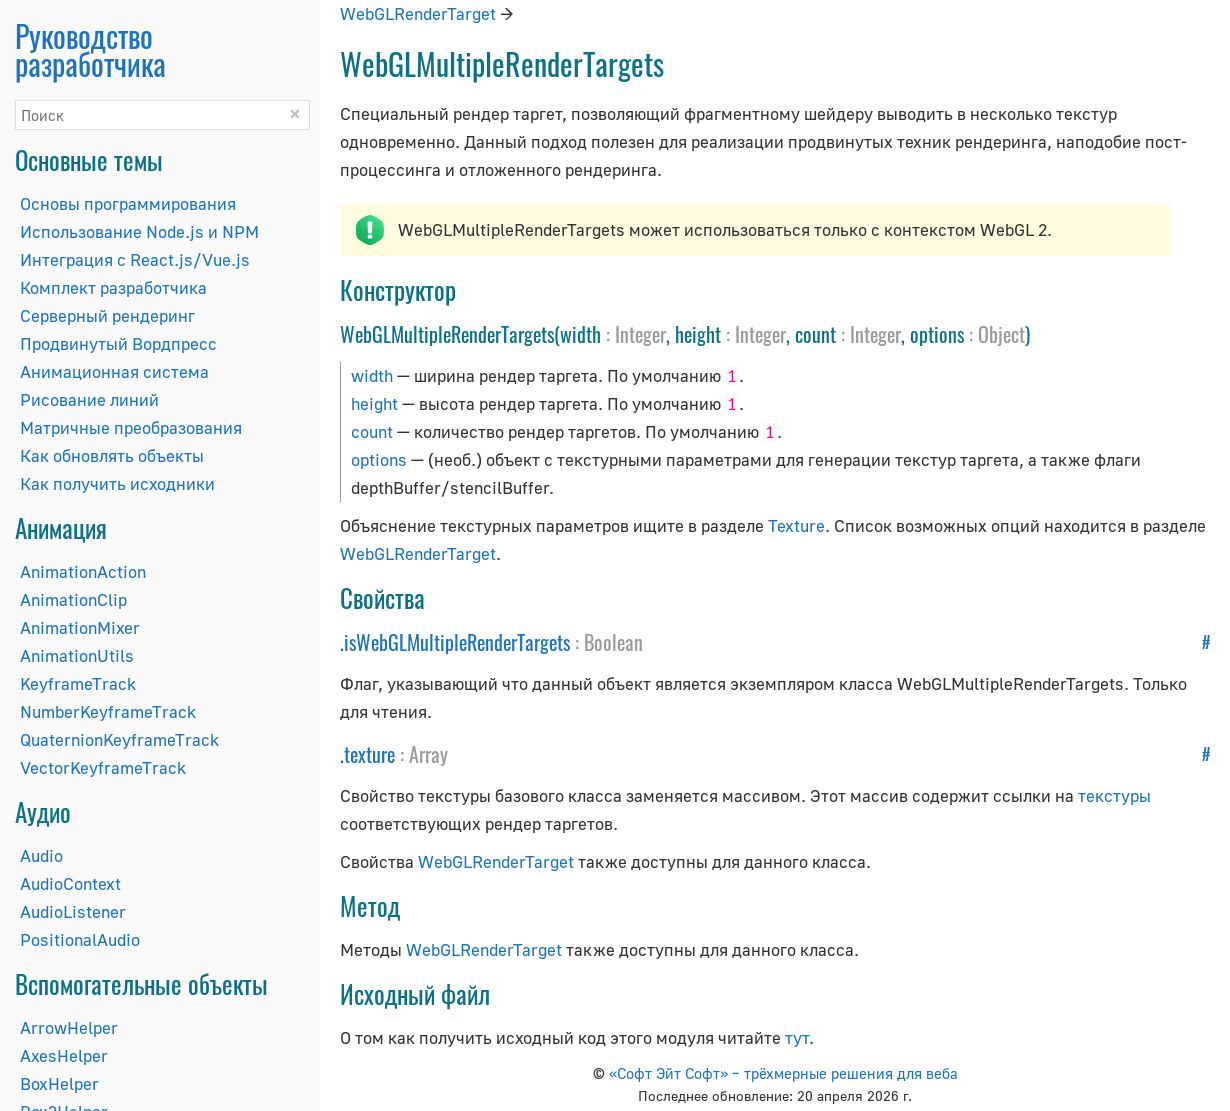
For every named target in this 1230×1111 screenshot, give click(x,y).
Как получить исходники (117, 483)
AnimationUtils (77, 655)
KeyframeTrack (78, 683)
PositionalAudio (80, 939)
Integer (640, 334)
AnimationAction (83, 571)
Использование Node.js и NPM (139, 231)
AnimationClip (73, 599)
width (372, 375)
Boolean (613, 642)
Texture (796, 525)
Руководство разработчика (90, 49)
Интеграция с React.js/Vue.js (135, 259)
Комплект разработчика (113, 287)
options (379, 459)
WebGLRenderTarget (418, 13)
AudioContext (70, 883)
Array (428, 754)
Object (1001, 334)
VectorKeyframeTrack (103, 767)
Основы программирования (128, 203)
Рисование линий (89, 399)
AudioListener (73, 911)
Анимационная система (114, 371)
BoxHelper (59, 1083)
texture (369, 754)
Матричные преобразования (131, 427)
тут (797, 1037)
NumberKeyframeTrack (108, 711)
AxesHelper (64, 1055)
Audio (41, 855)
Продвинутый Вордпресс (118, 343)
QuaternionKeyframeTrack (119, 739)
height (374, 403)
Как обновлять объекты (112, 455)
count (372, 431)
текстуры (1114, 795)
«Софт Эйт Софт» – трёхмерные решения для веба (783, 1073)
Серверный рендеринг (107, 315)
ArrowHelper (69, 1027)
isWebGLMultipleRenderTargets (457, 642)
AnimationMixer (80, 627)
